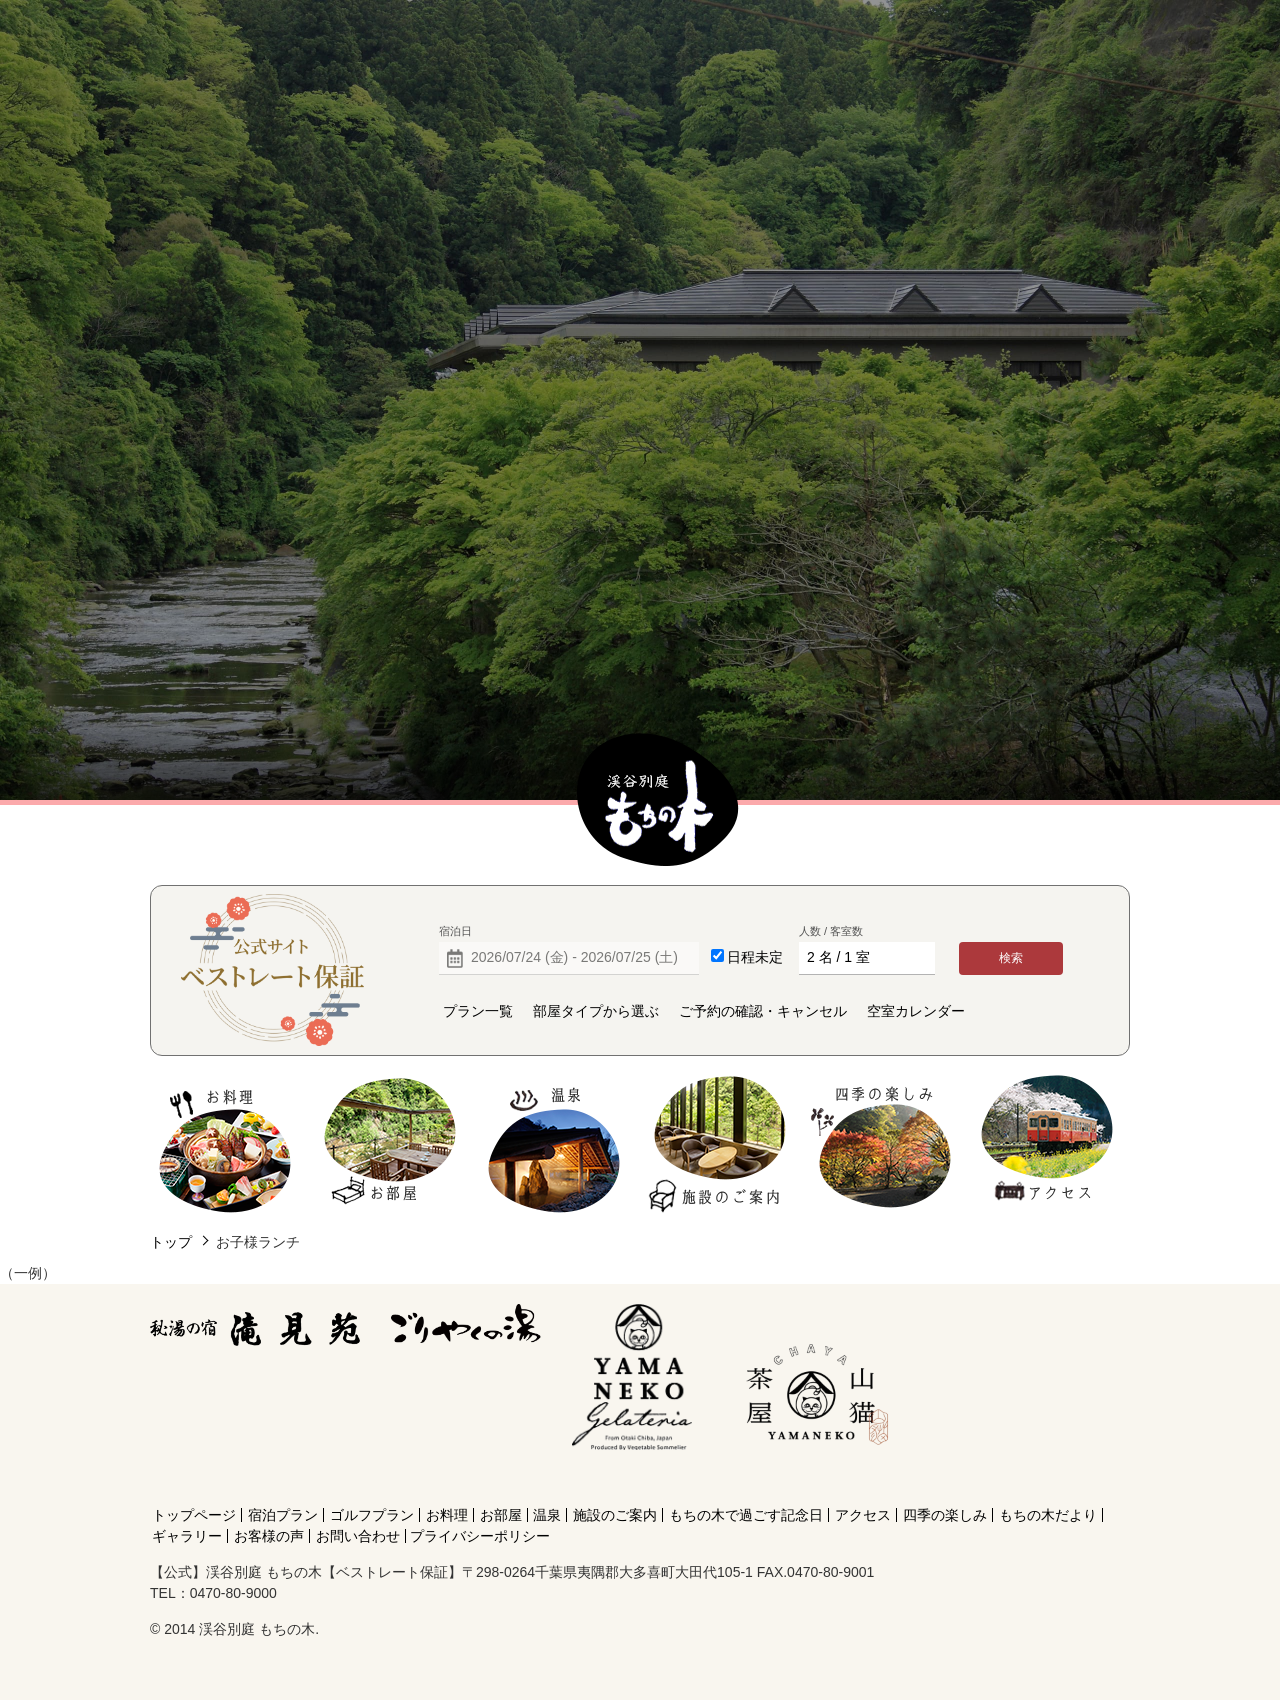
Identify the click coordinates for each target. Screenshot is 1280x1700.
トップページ (194, 1515)
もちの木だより (1048, 1515)
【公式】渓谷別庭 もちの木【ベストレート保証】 (658, 801)
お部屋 (389, 1144)
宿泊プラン (283, 1515)
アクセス (1046, 1144)
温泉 (554, 1144)
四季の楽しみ (882, 1144)
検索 (1011, 958)
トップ (171, 1242)
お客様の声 (269, 1536)
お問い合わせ (358, 1536)
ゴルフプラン (372, 1515)
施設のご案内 (718, 1144)
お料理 (225, 1144)
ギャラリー (187, 1536)
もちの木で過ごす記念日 (746, 1515)
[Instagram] (813, 1479)
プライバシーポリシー (480, 1536)
